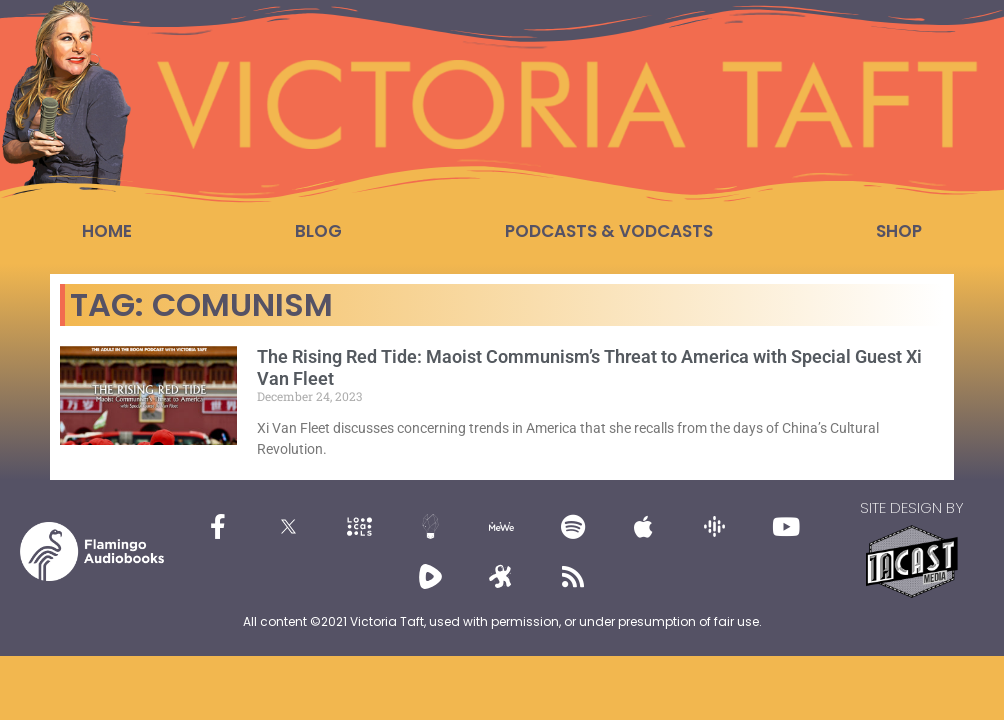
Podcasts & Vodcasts (609, 231)
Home (107, 231)
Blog (318, 231)
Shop (899, 231)
